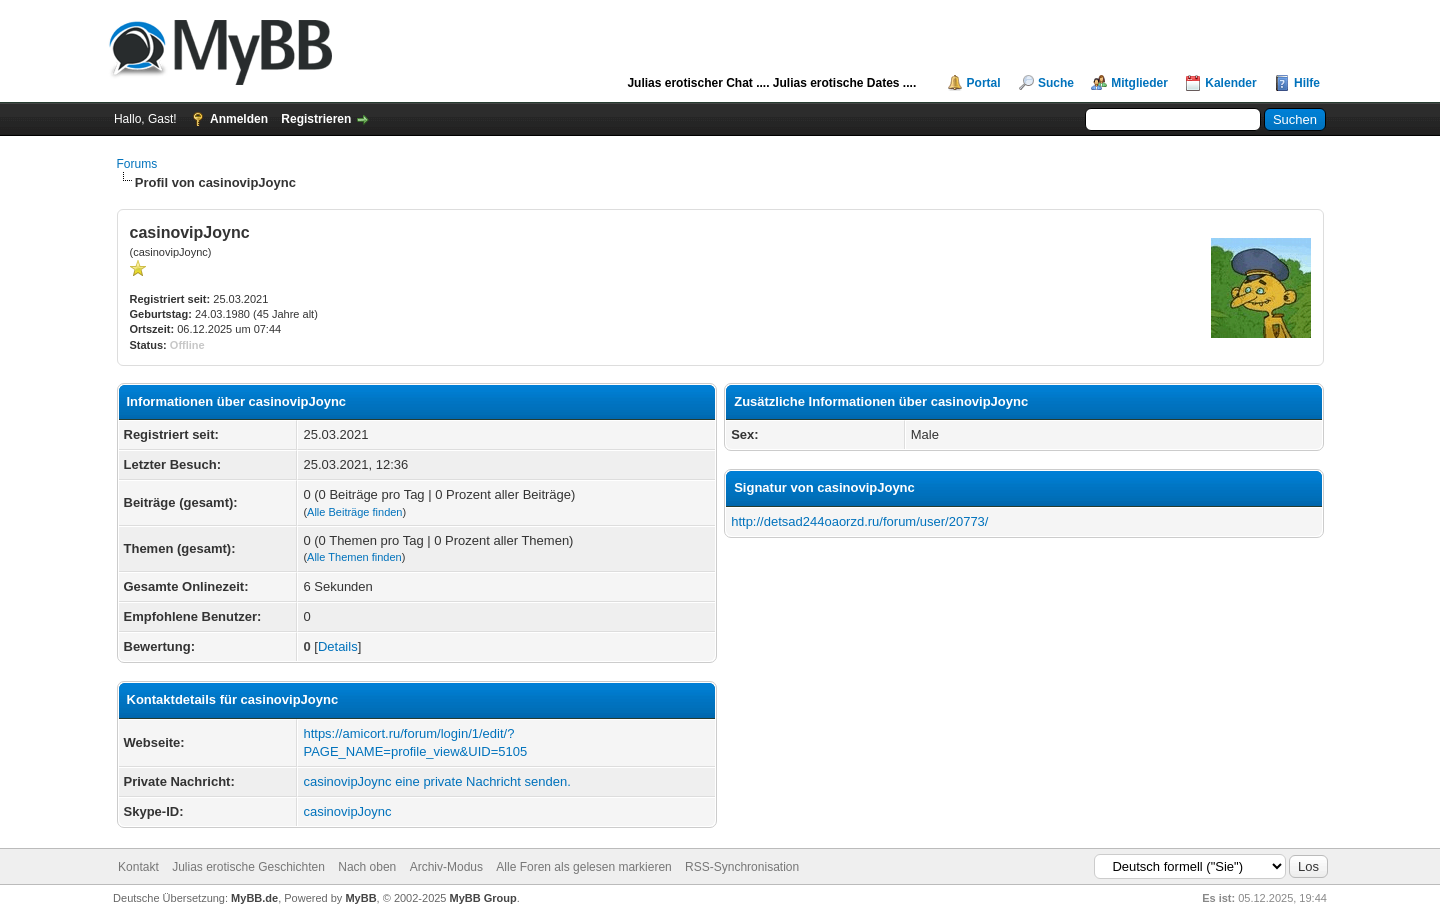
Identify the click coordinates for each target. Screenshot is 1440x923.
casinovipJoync (347, 811)
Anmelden (239, 119)
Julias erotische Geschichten (248, 867)
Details (338, 646)
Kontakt (138, 867)
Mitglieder (1139, 83)
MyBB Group (483, 898)
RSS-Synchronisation (742, 867)
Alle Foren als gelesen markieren (583, 867)
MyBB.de (254, 898)
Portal (984, 83)
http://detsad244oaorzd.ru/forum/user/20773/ (859, 521)
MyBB (360, 898)
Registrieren (316, 119)
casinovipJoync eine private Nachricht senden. (436, 781)
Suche (1056, 83)
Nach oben (367, 867)
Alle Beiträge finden (354, 512)
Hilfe (1307, 83)
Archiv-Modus (446, 867)
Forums (137, 164)
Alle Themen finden (354, 557)
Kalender (1230, 83)
